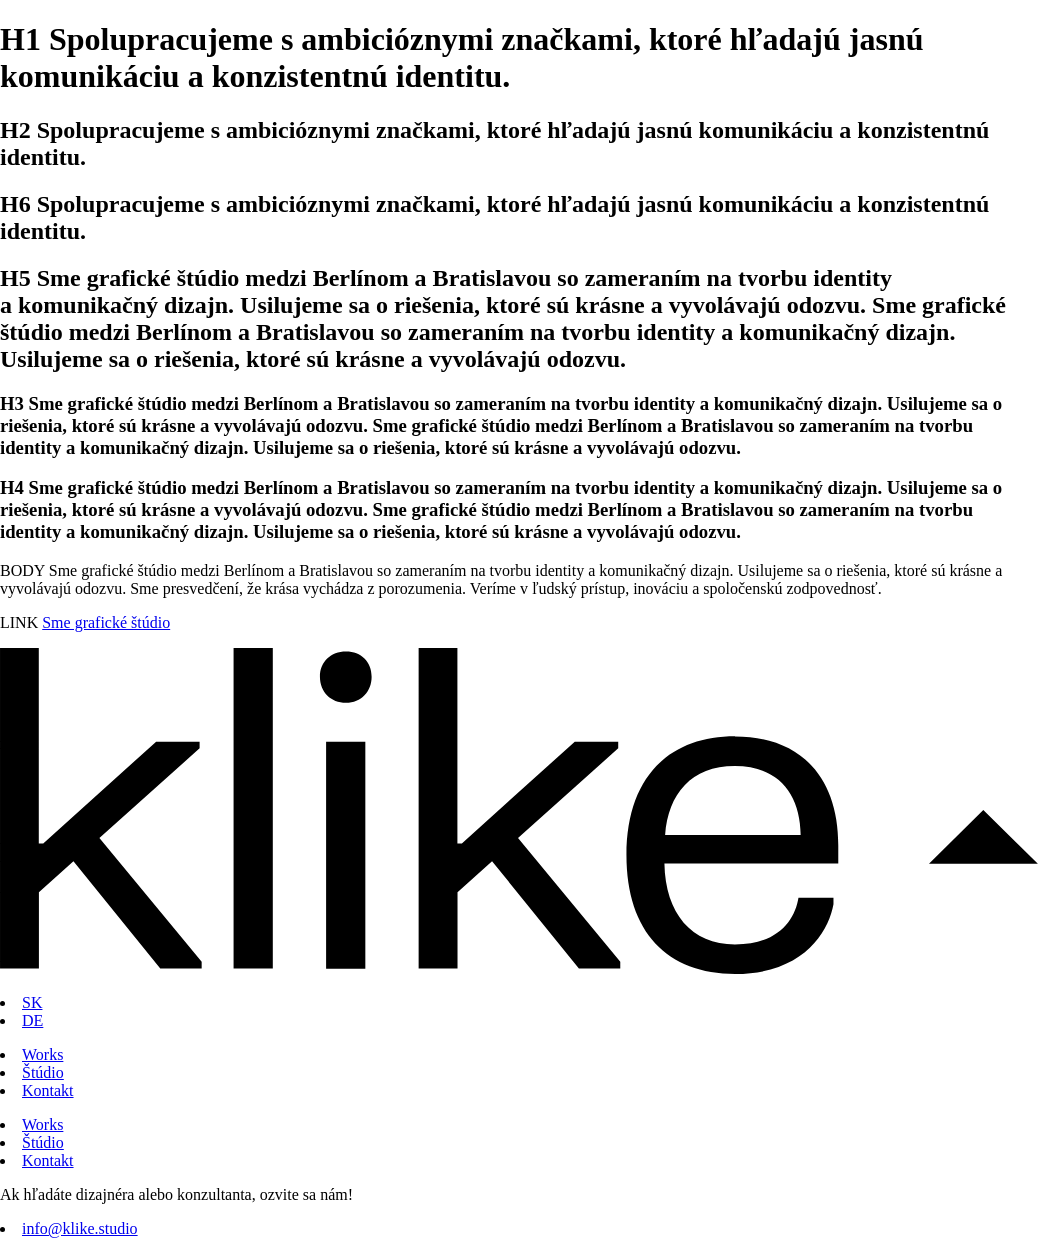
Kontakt (48, 1090)
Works (42, 1054)
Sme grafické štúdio (106, 622)
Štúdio (43, 1072)
